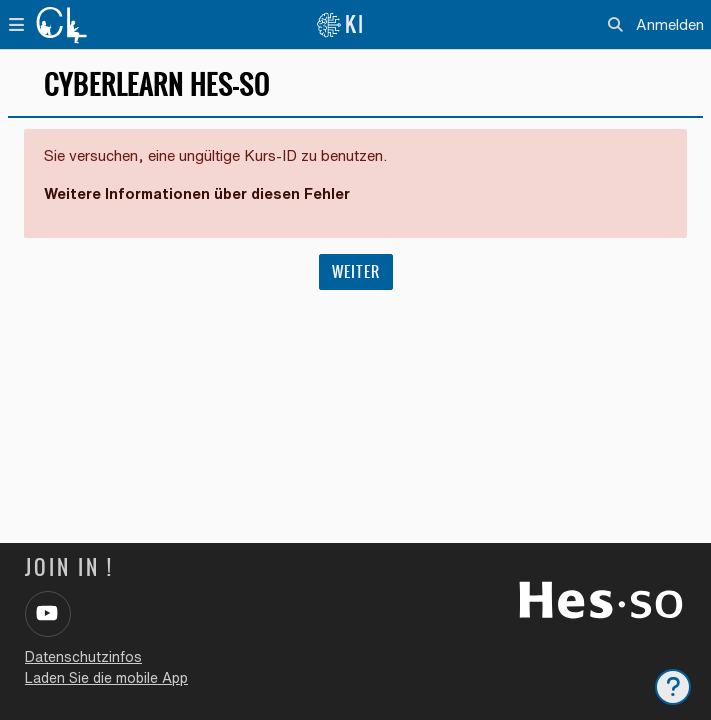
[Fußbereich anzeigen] (673, 687)
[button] (616, 25)
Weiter (356, 272)
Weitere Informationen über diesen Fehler (197, 193)
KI (340, 24)
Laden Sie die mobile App (106, 678)
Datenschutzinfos (83, 657)
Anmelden (670, 24)
